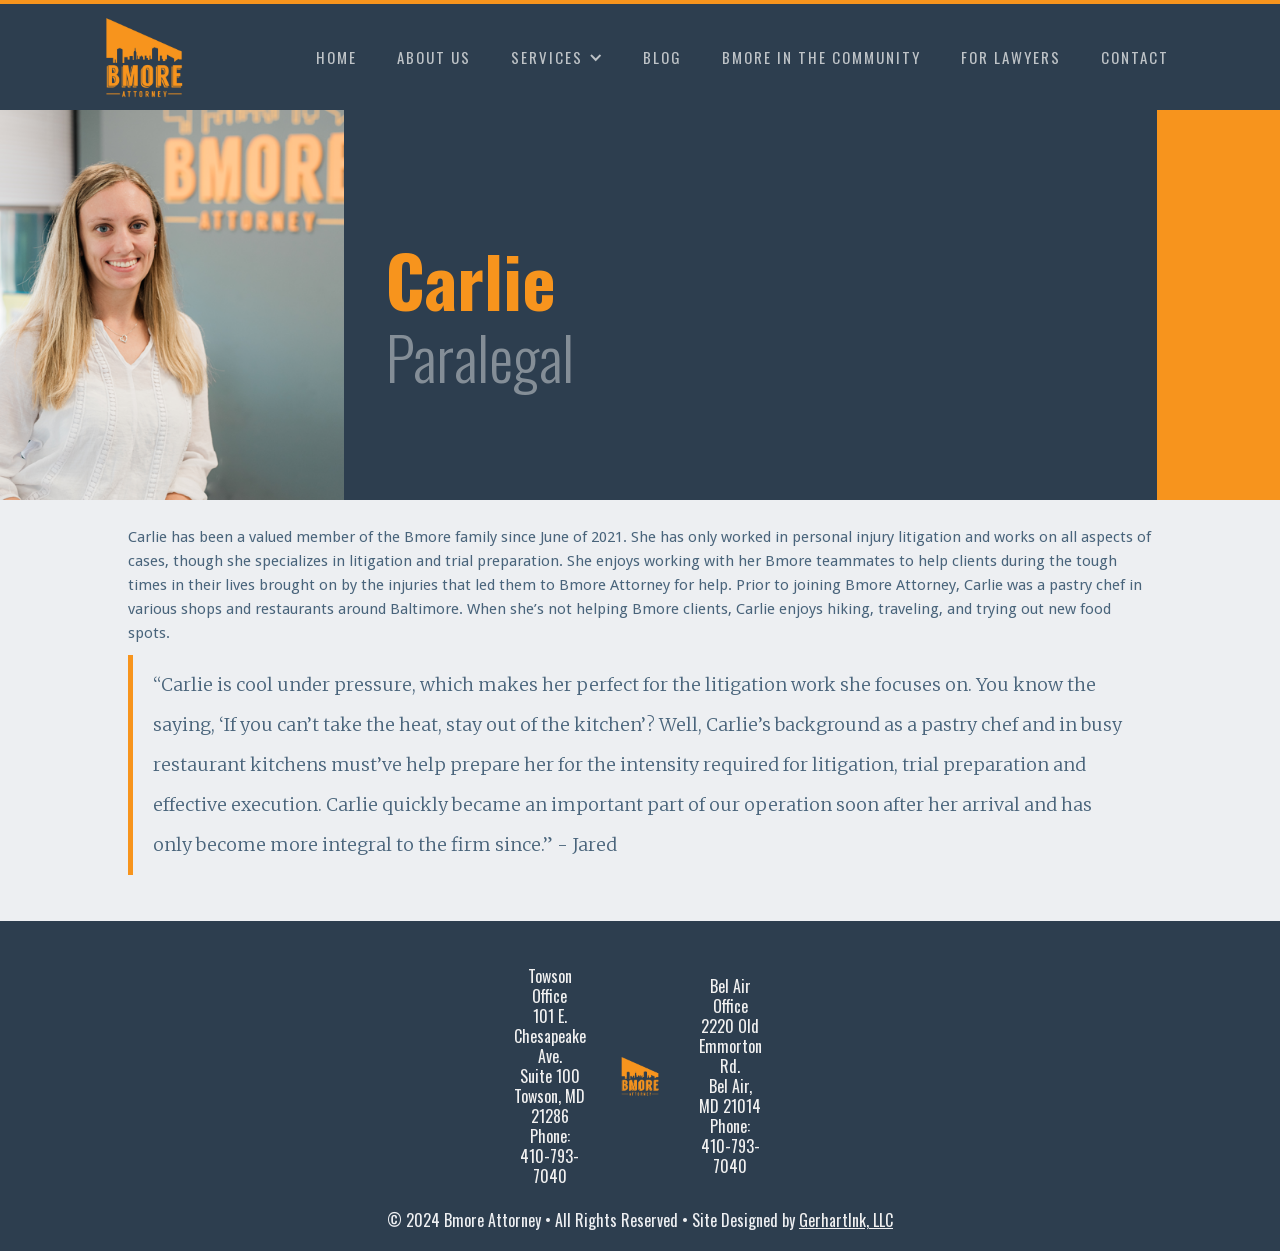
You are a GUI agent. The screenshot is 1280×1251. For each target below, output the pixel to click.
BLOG (662, 57)
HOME (336, 57)
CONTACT (1135, 57)
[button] (557, 57)
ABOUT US (434, 57)
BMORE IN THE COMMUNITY (821, 57)
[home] (148, 57)
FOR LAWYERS (1011, 57)
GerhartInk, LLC (846, 1220)
